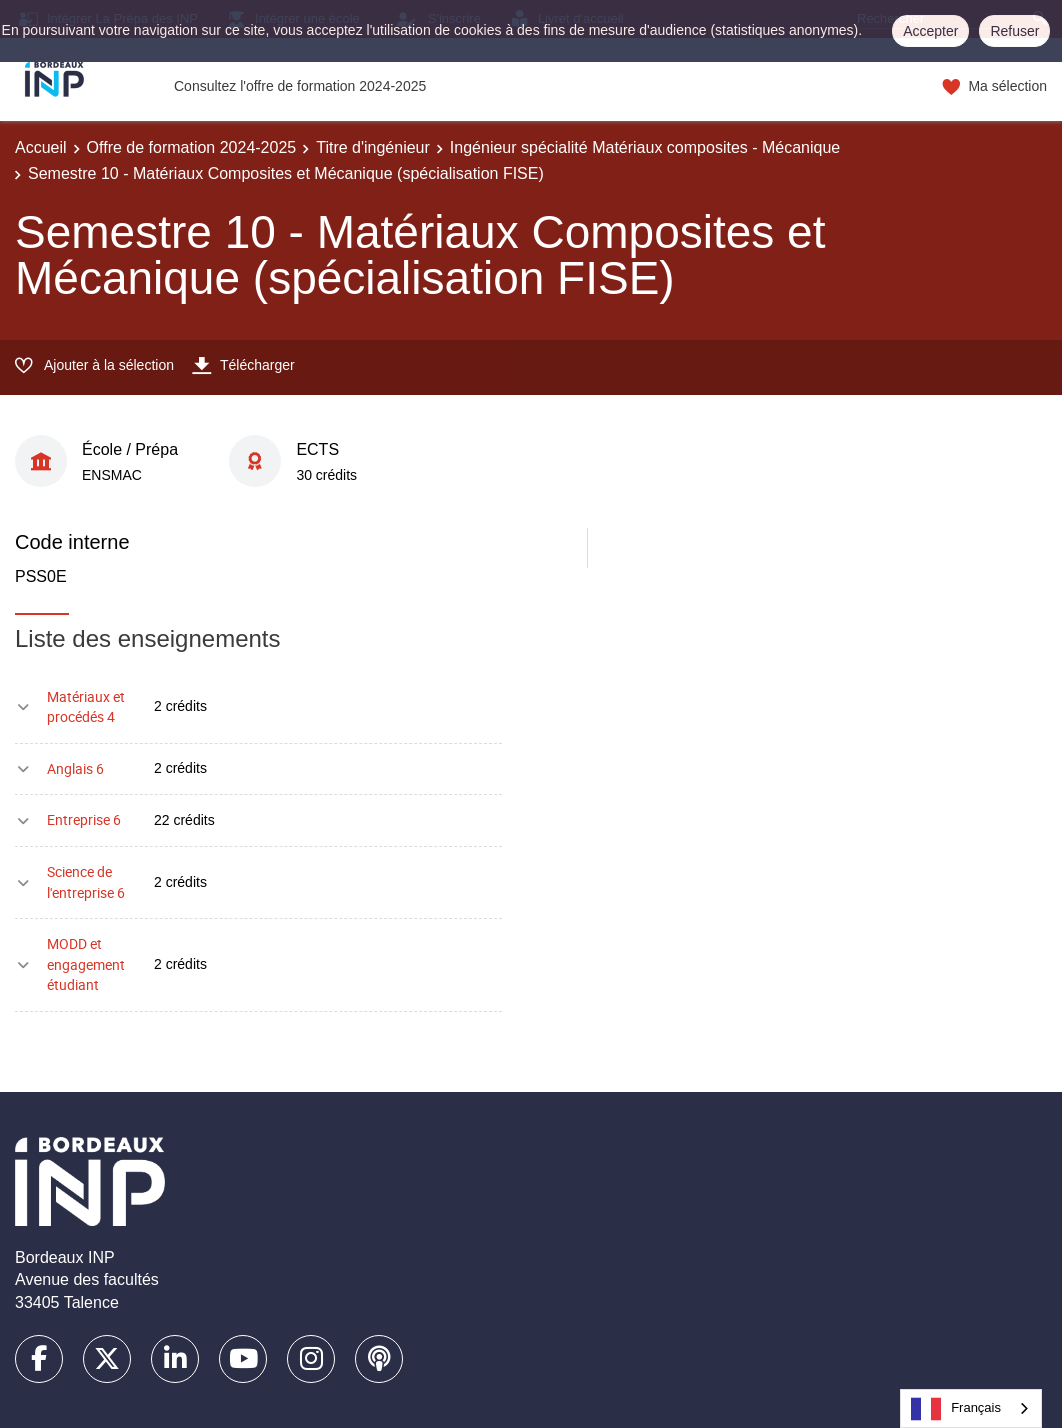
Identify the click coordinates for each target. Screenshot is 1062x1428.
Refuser (1014, 31)
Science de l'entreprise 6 (86, 882)
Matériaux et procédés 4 (86, 707)
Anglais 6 (75, 768)
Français (956, 1409)
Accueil (41, 147)
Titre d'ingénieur (373, 147)
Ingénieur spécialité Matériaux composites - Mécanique (645, 147)
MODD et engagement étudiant (86, 964)
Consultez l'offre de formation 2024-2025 (300, 86)
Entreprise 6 (84, 819)
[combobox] (971, 1408)
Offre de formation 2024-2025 (192, 147)
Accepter (930, 31)
